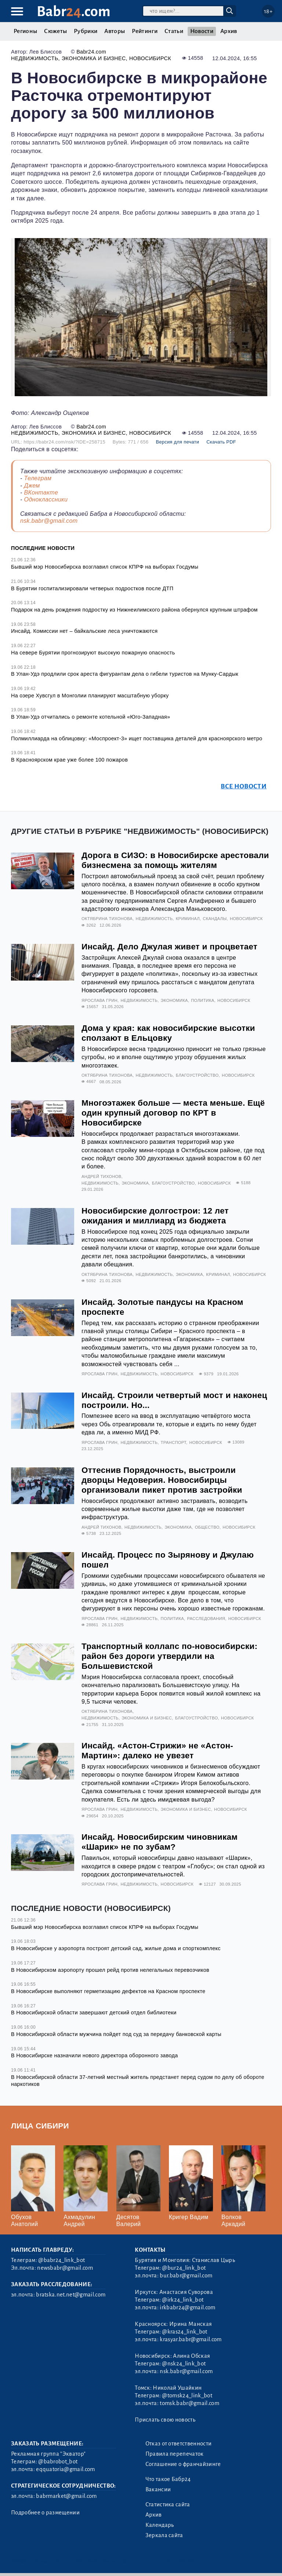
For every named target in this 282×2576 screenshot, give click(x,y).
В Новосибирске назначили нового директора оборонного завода (94, 2055)
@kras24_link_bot (184, 2332)
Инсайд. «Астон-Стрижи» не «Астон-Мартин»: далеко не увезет (157, 1750)
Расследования (206, 1618)
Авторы (114, 31)
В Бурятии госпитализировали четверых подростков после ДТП (92, 588)
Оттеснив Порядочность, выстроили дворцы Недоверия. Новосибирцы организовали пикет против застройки (162, 1480)
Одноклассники (46, 499)
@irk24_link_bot (182, 2300)
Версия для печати (177, 442)
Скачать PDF (221, 442)
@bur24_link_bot (184, 2268)
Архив (228, 31)
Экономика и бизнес (94, 58)
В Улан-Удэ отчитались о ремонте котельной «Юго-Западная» (90, 717)
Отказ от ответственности (178, 2444)
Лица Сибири (40, 2125)
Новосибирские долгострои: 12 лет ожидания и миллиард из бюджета (155, 1215)
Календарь (159, 2525)
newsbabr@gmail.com (65, 2268)
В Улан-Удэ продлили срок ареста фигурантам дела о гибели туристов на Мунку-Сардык (124, 674)
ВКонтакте (41, 492)
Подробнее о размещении (45, 2512)
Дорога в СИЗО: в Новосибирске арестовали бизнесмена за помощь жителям (175, 860)
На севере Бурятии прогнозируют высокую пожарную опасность (93, 653)
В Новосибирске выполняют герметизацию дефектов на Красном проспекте (108, 1991)
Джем (32, 485)
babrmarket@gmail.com (66, 2496)
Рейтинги (145, 31)
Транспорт (173, 1442)
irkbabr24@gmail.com (187, 2307)
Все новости (244, 786)
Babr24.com (91, 52)
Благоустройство (197, 1075)
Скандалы (215, 918)
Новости (201, 31)
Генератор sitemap (175, 2561)
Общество (207, 1527)
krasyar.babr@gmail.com (190, 2339)
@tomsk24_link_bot (187, 2395)
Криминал (188, 918)
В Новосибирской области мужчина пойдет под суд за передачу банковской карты (116, 2034)
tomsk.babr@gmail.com (189, 2403)
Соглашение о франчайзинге (183, 2464)
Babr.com (74, 11)
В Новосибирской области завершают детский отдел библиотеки (94, 2012)
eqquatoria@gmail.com (65, 2469)
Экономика (174, 1000)
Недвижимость (34, 58)
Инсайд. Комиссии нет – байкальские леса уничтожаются (84, 631)
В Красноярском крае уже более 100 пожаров (69, 760)
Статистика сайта (167, 2504)
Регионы (25, 31)
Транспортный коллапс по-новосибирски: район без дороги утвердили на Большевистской (169, 1656)
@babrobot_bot (57, 2461)
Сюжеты (55, 31)
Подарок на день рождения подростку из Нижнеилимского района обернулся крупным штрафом (134, 610)
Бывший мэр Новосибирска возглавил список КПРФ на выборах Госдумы (104, 567)
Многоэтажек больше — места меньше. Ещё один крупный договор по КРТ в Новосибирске (173, 1112)
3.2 (54, 2561)
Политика (202, 1000)
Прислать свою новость (165, 2420)
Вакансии (158, 2489)
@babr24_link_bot (61, 2260)
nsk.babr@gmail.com (48, 521)
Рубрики (85, 31)
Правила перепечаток (174, 2454)
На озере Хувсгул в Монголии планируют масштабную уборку (90, 695)
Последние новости (43, 548)
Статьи (173, 31)
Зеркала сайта (164, 2535)
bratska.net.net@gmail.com (70, 2295)
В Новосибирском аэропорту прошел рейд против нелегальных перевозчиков (110, 1970)
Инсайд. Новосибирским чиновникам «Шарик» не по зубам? (160, 1841)
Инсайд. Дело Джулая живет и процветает (169, 946)
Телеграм (37, 478)
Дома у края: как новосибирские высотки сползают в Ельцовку (168, 1033)
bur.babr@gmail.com (186, 2275)
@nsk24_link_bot (184, 2364)
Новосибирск (150, 58)
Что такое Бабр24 (168, 2479)
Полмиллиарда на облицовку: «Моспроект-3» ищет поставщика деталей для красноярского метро (136, 738)
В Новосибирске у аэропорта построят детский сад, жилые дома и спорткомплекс (116, 1948)
